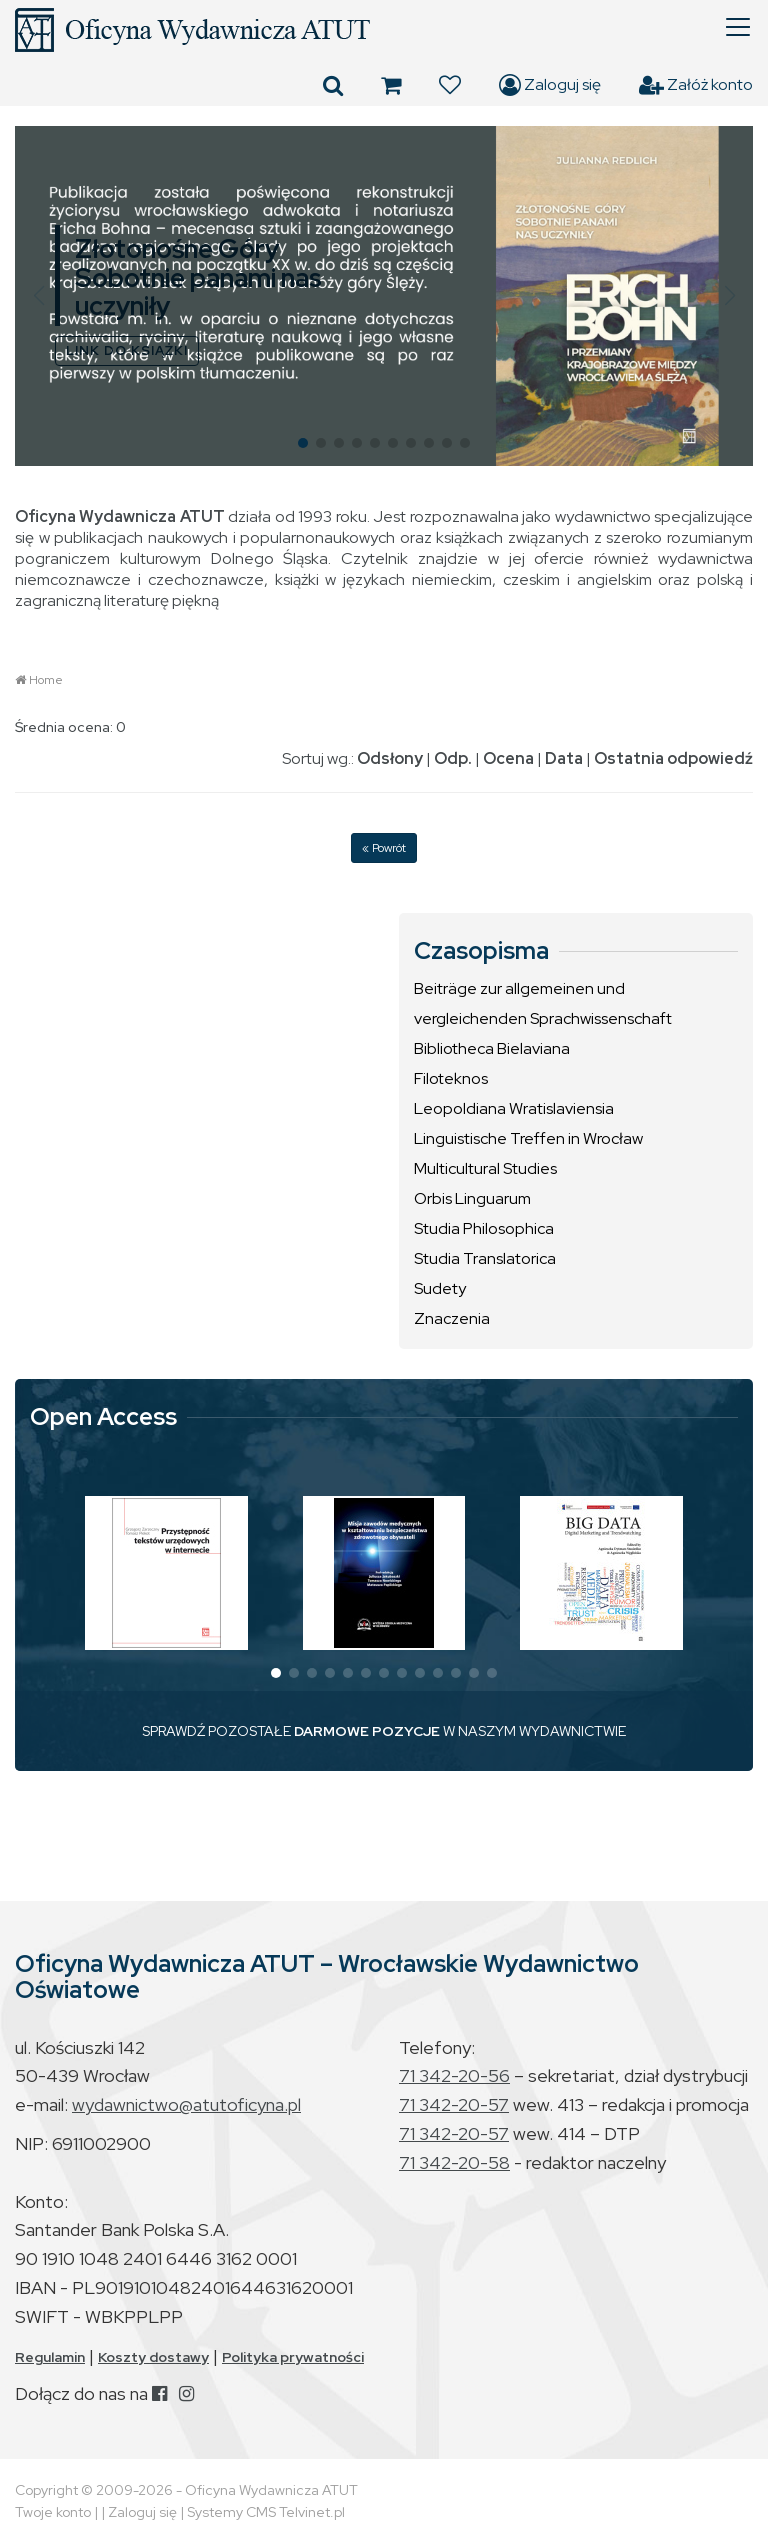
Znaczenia (452, 1318)
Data (564, 758)
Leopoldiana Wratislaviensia (514, 1108)
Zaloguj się (550, 85)
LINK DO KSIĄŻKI (127, 350)
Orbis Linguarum (472, 1198)
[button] (38, 296)
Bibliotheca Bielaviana (492, 1048)
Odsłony (390, 758)
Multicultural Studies (485, 1168)
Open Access (103, 1417)
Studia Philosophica (484, 1228)
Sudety (440, 1288)
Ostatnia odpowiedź (673, 758)
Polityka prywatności (293, 2357)
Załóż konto (696, 85)
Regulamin (50, 2357)
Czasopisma (481, 951)
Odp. (453, 758)
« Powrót (384, 848)
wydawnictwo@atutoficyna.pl (186, 2104)
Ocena (508, 758)
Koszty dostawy (153, 2357)
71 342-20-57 (454, 2104)
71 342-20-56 (454, 2075)
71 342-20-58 (454, 2162)
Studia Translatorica (485, 1258)
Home (46, 680)
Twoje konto (53, 2512)
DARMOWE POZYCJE (367, 1731)
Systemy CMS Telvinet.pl (266, 2512)
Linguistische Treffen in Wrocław (528, 1138)
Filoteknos (451, 1078)
